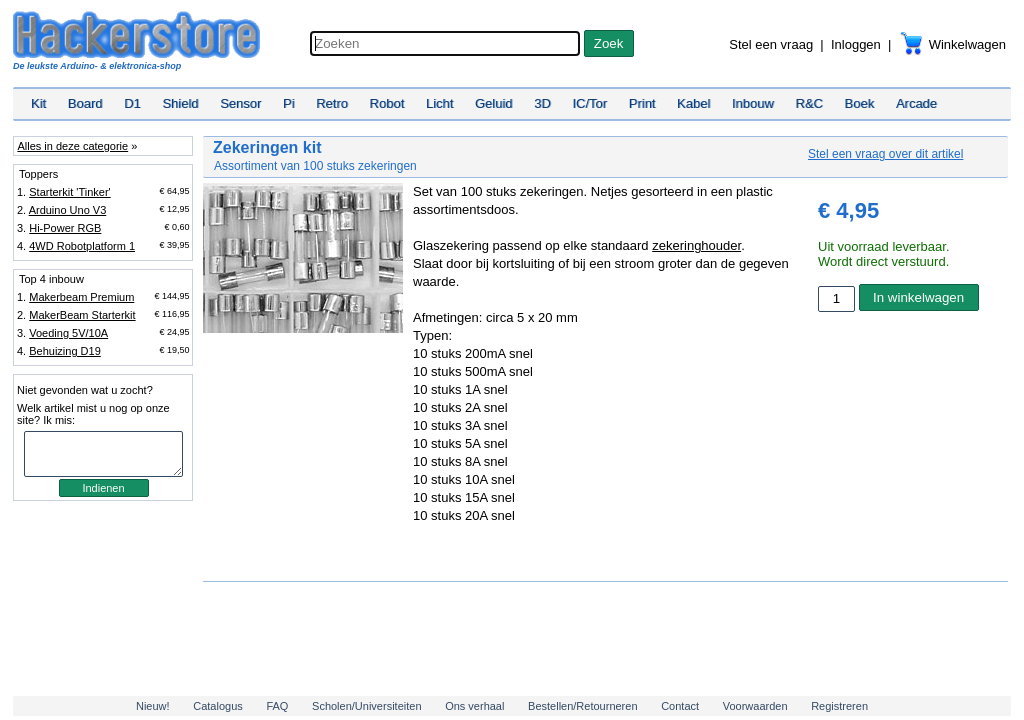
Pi (289, 103)
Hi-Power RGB (65, 228)
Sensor (240, 103)
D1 (132, 103)
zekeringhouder (696, 245)
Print (642, 103)
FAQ (277, 706)
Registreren (839, 706)
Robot (387, 103)
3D (542, 103)
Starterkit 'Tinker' (69, 192)
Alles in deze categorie (72, 146)
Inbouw (753, 103)
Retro (332, 103)
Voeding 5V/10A (68, 333)
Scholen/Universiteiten (366, 706)
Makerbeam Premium (81, 297)
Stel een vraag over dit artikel (885, 154)
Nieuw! (153, 706)
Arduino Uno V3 (68, 210)
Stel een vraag (771, 44)
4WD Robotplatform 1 (82, 246)
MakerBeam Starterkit (82, 315)
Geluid (494, 103)
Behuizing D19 (65, 351)
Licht (439, 103)
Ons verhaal (474, 706)
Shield (180, 103)
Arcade (916, 103)
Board (85, 103)
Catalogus (218, 706)
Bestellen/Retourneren (582, 706)
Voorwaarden (755, 706)
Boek (860, 103)
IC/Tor (589, 103)
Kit (38, 103)
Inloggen (856, 44)
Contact (680, 706)
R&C (809, 103)
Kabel (693, 103)
